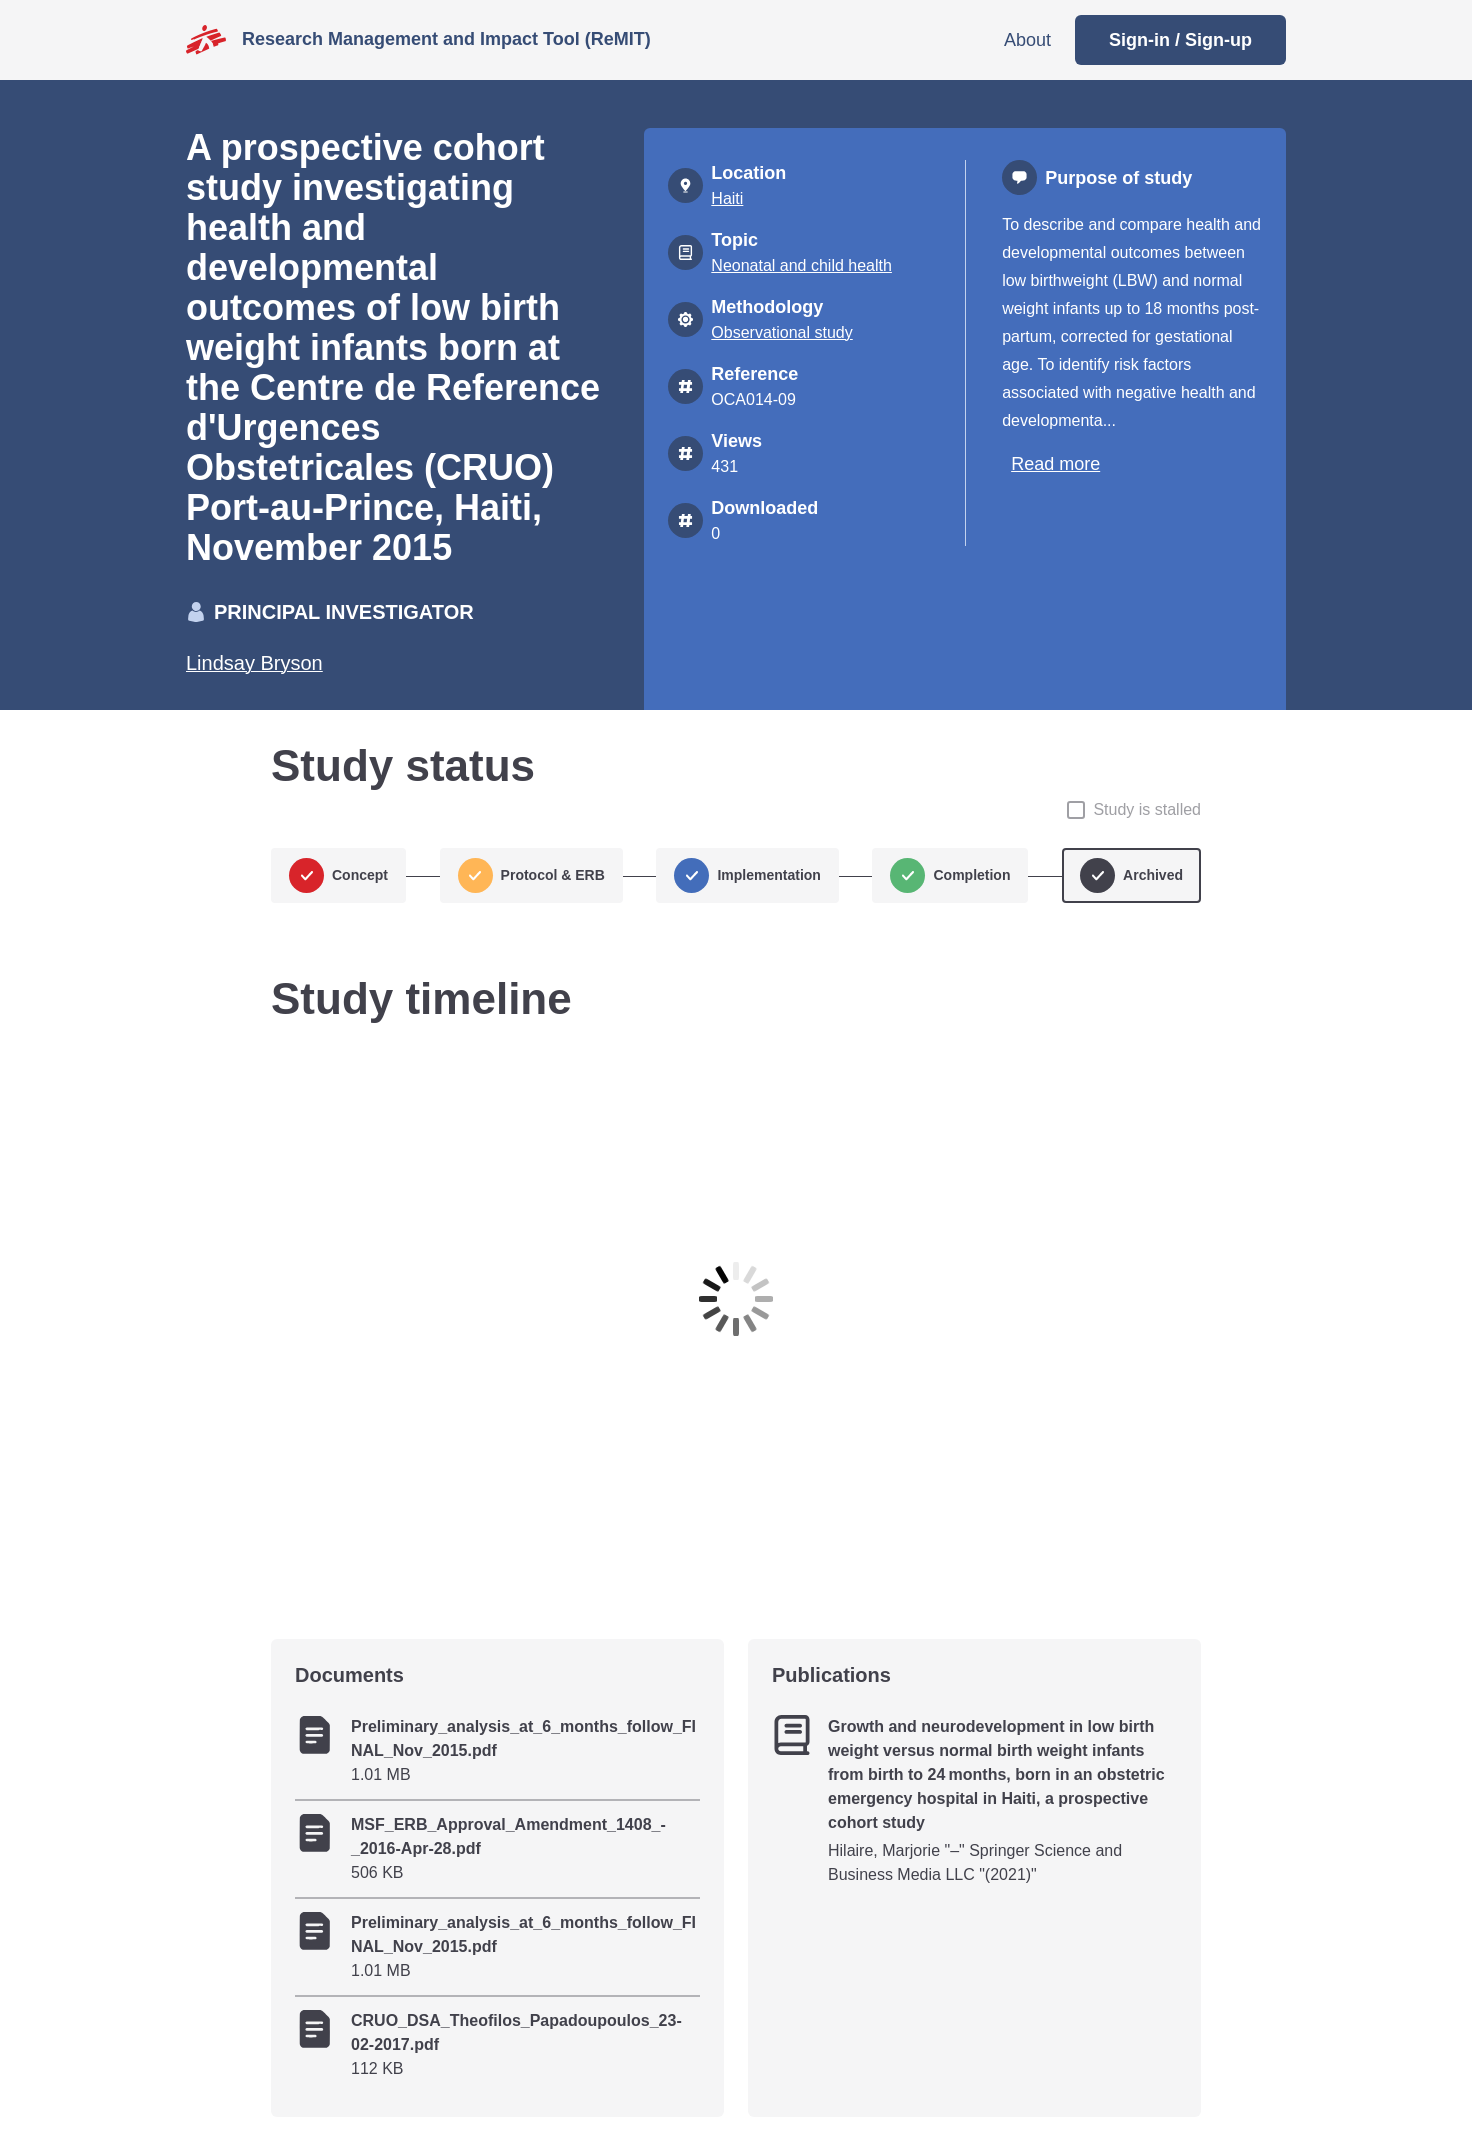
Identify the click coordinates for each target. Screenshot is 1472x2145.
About (1027, 40)
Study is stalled (1147, 809)
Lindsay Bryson (254, 663)
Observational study (781, 332)
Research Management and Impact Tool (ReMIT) (446, 39)
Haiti (727, 198)
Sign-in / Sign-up (1180, 40)
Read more (1055, 464)
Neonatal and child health (801, 265)
